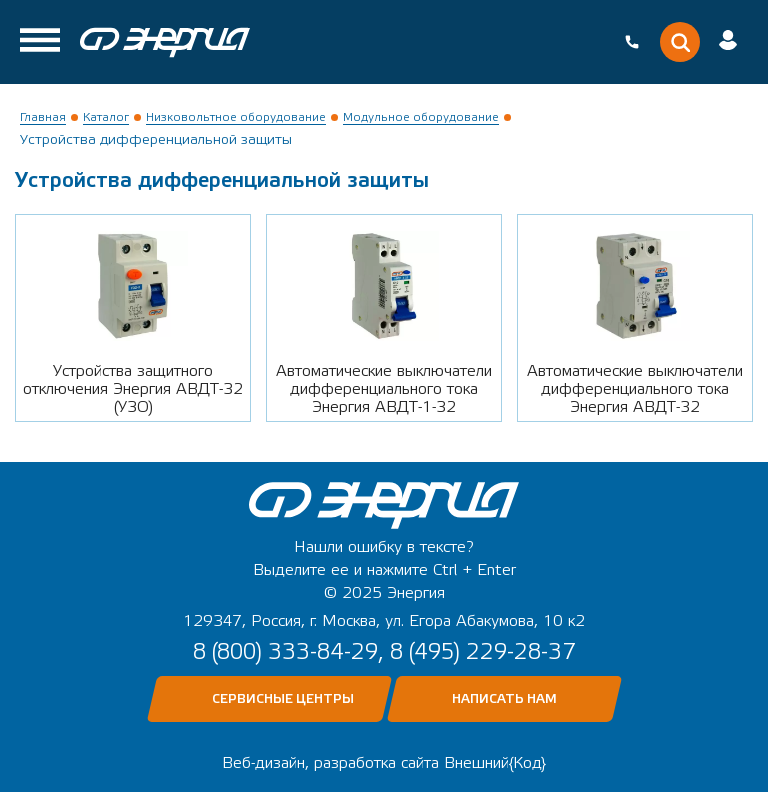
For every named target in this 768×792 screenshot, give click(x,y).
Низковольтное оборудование (236, 117)
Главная (43, 117)
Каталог (106, 117)
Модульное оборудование (421, 117)
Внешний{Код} (495, 763)
